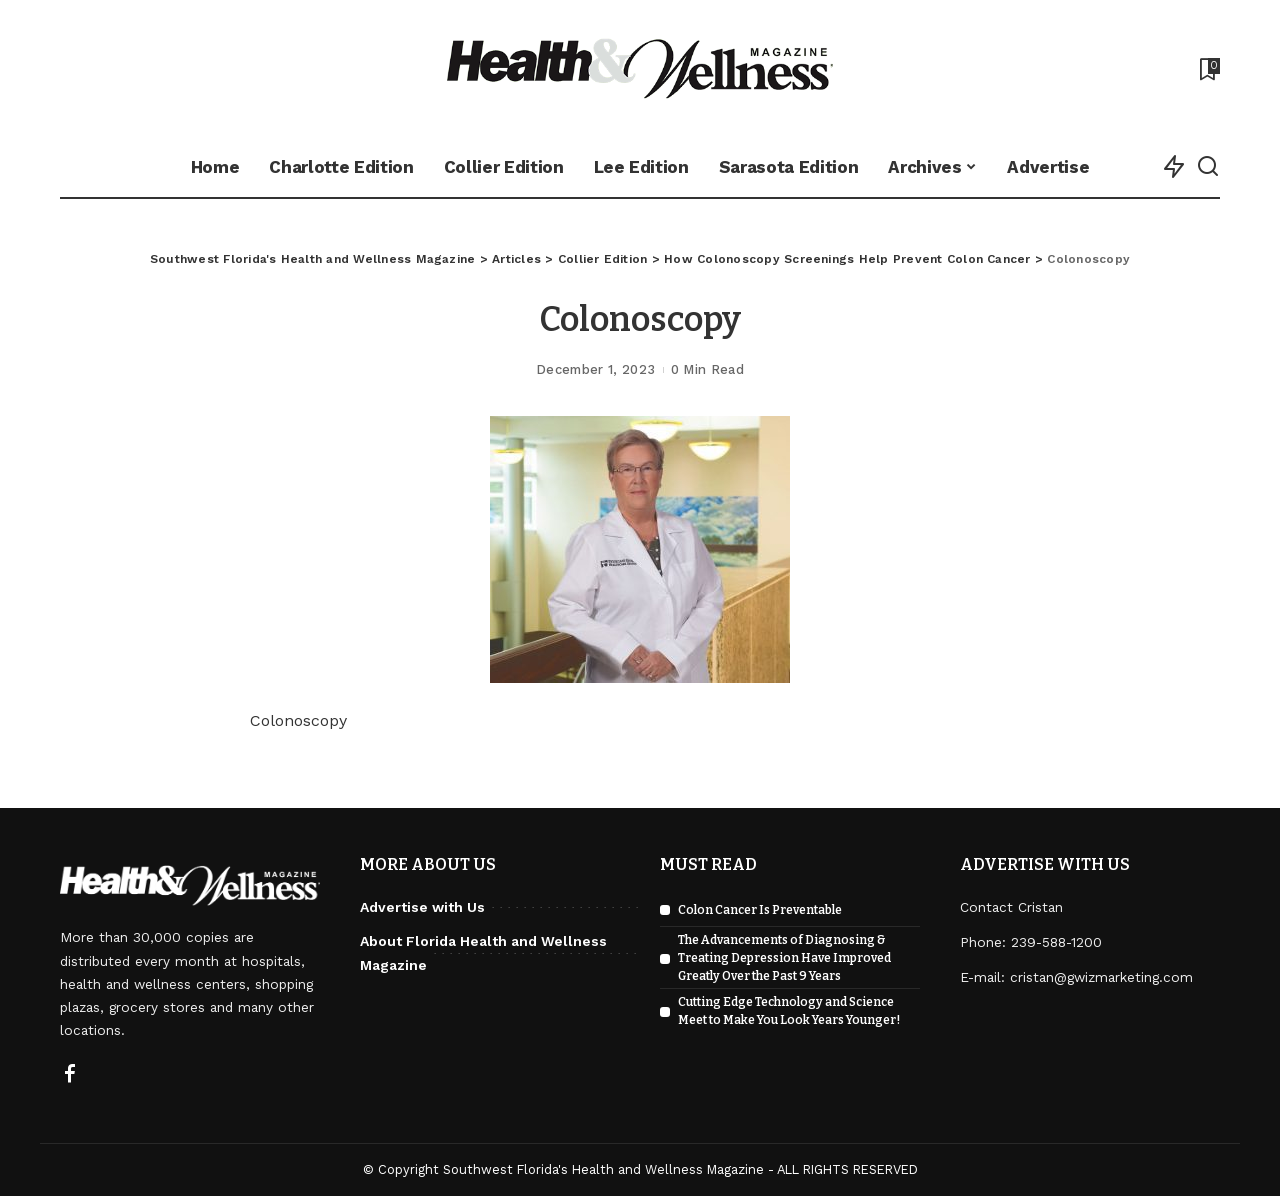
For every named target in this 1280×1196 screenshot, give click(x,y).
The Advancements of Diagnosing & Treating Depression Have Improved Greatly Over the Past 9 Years (784, 958)
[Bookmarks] (1208, 69)
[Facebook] (70, 1075)
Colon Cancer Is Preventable (760, 910)
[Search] (1208, 167)
